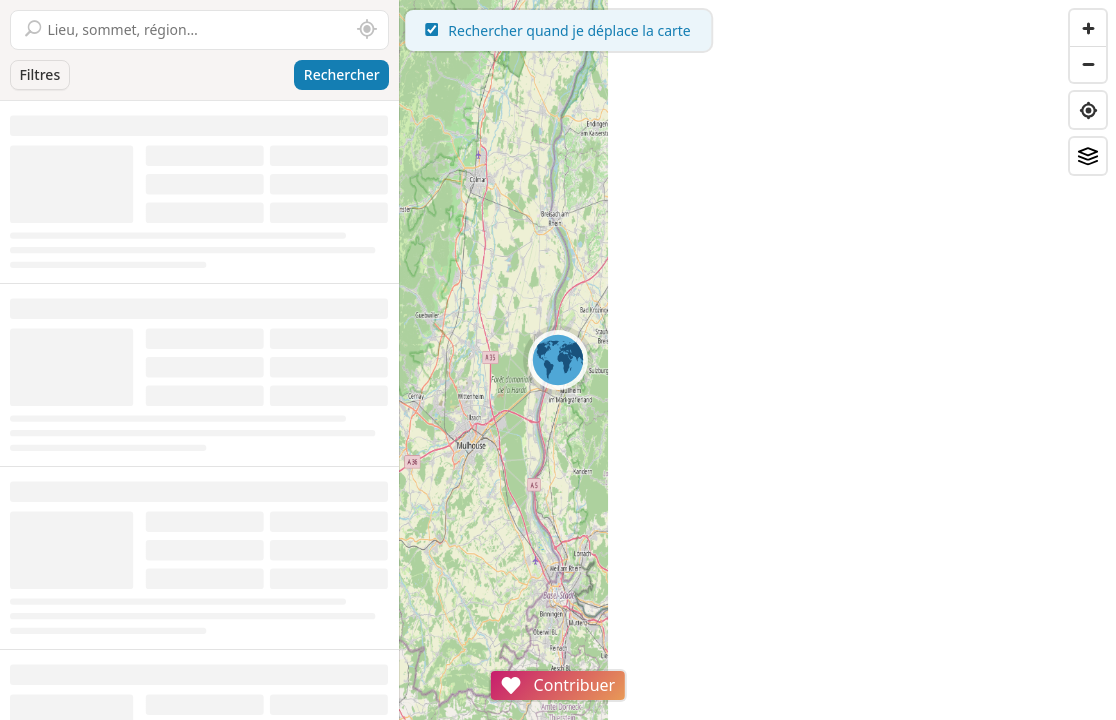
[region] (758, 360)
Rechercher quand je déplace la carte (758, 30)
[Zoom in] (1088, 28)
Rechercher (342, 74)
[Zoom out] (1088, 64)
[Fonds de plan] (1088, 156)
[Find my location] (1088, 110)
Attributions (538, 709)
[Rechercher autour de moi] (367, 30)
